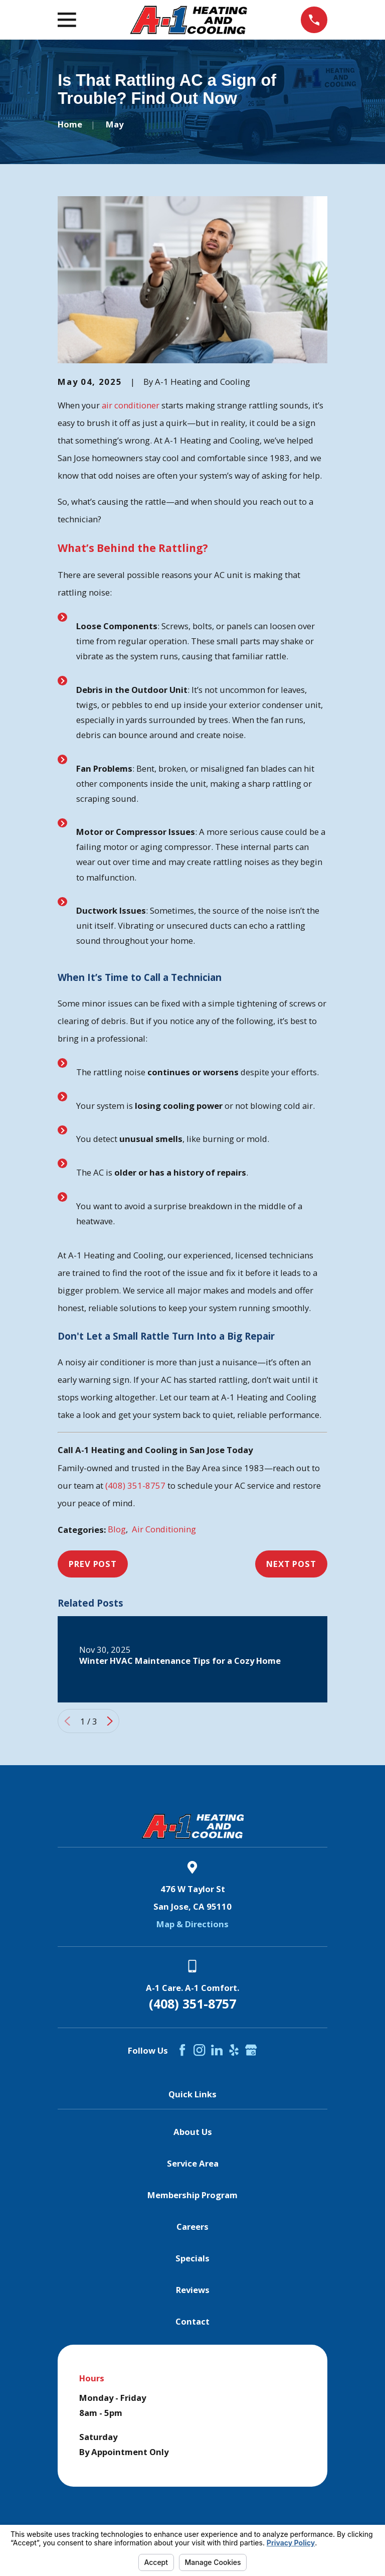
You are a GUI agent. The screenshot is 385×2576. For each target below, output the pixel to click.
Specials (192, 2258)
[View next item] (109, 1721)
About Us (192, 2131)
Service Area (193, 2163)
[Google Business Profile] (251, 2050)
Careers (192, 2226)
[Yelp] (234, 2050)
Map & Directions (192, 1924)
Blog (117, 1529)
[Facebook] (182, 2050)
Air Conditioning (164, 1529)
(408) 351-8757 (135, 1485)
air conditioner (130, 405)
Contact (192, 2321)
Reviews (193, 2290)
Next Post (291, 1563)
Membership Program (192, 2195)
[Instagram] (199, 2050)
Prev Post (93, 1563)
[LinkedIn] (217, 2050)
